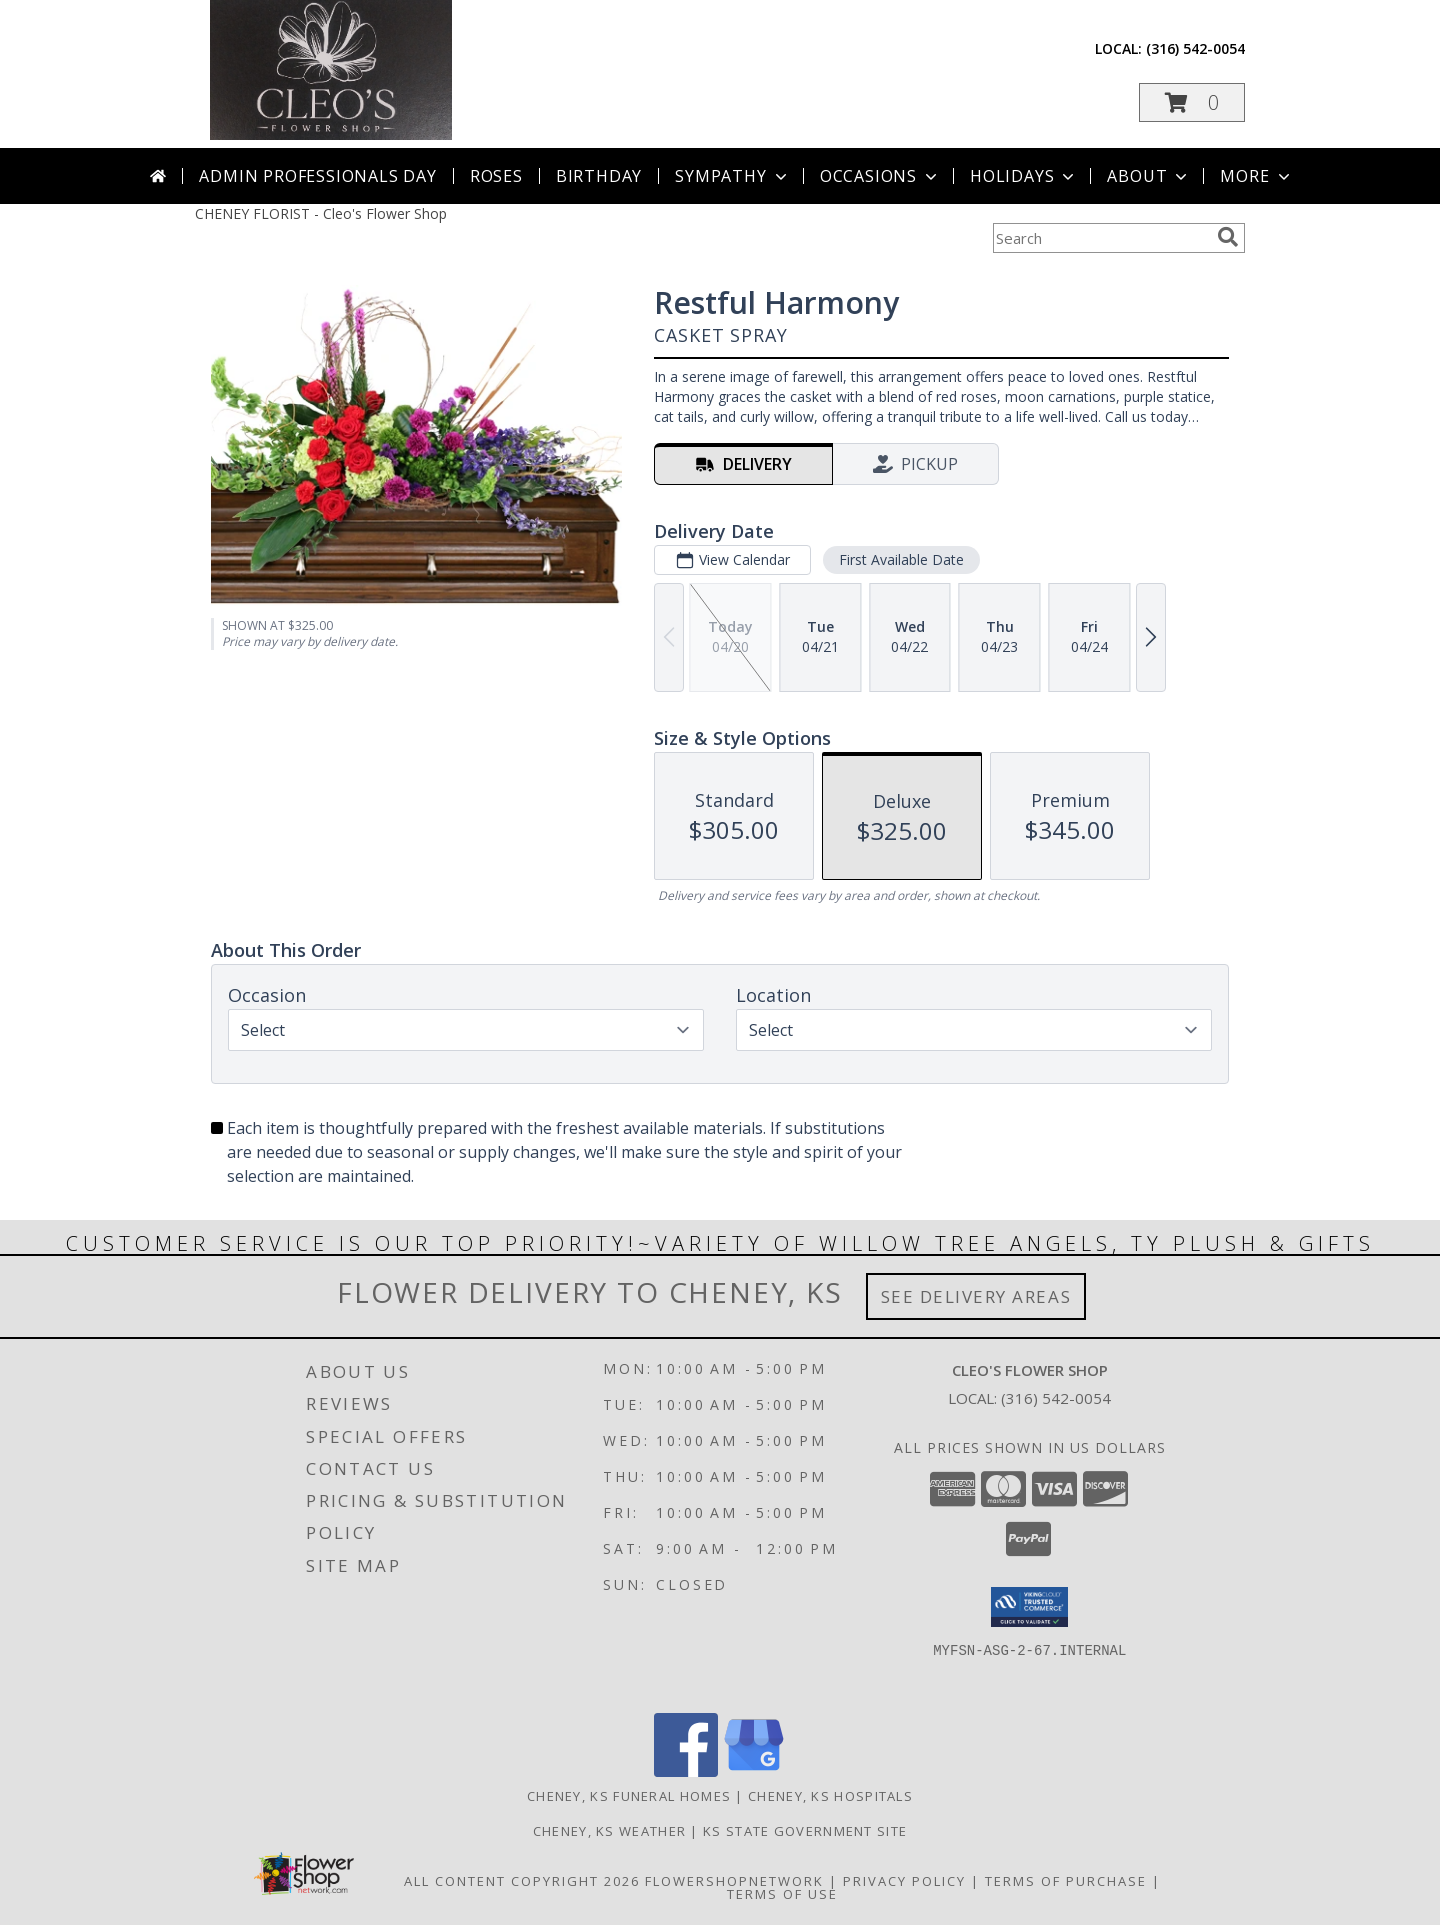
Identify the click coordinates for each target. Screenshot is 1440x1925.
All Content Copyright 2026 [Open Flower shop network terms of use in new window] (522, 1881)
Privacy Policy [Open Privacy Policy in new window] (904, 1881)
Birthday (599, 176)
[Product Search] (1101, 238)
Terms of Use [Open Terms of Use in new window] (782, 1894)
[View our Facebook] (686, 1771)
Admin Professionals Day (317, 176)
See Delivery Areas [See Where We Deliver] (976, 1296)
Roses (496, 176)
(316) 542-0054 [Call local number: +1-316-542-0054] (1195, 48)
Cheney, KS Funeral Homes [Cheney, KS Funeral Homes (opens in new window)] (629, 1796)
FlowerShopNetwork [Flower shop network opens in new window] (734, 1881)
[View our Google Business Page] (754, 1771)
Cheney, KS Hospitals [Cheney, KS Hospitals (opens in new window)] (830, 1796)
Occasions (880, 176)
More (1256, 176)
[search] (1228, 237)
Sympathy (732, 176)
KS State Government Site (805, 1831)
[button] (1192, 102)
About (1149, 176)
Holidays (1024, 176)
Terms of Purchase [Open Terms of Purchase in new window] (1066, 1881)
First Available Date (901, 559)
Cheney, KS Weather (609, 1831)
